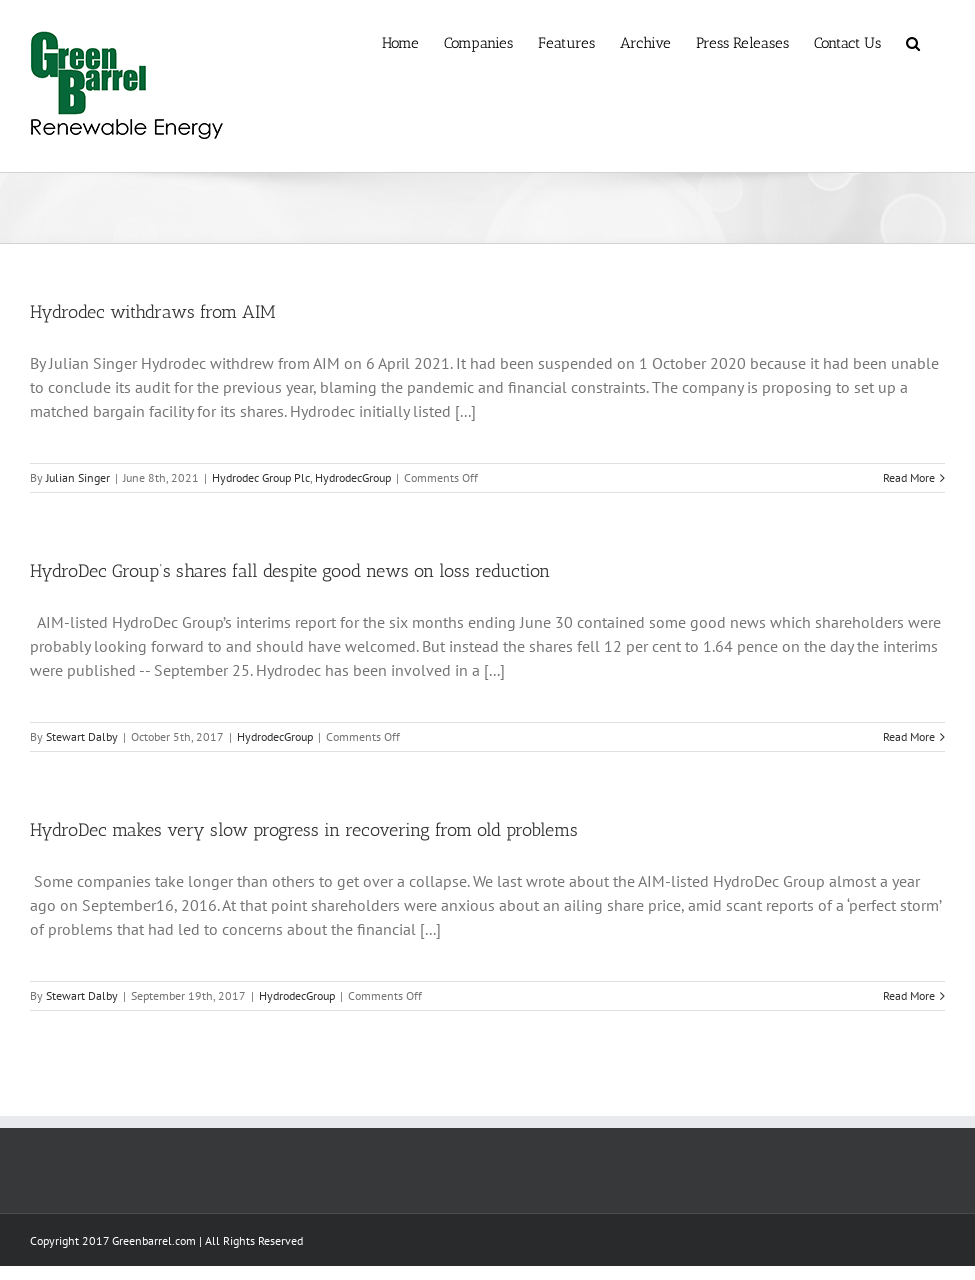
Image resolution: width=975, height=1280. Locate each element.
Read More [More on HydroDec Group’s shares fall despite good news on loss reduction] (909, 736)
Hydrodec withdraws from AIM (153, 312)
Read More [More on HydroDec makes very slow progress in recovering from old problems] (909, 995)
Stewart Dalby (82, 736)
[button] (913, 42)
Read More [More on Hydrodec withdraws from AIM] (909, 477)
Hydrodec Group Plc (261, 477)
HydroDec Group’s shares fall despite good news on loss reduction (290, 571)
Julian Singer (78, 477)
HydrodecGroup (353, 477)
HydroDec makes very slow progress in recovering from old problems (304, 830)
